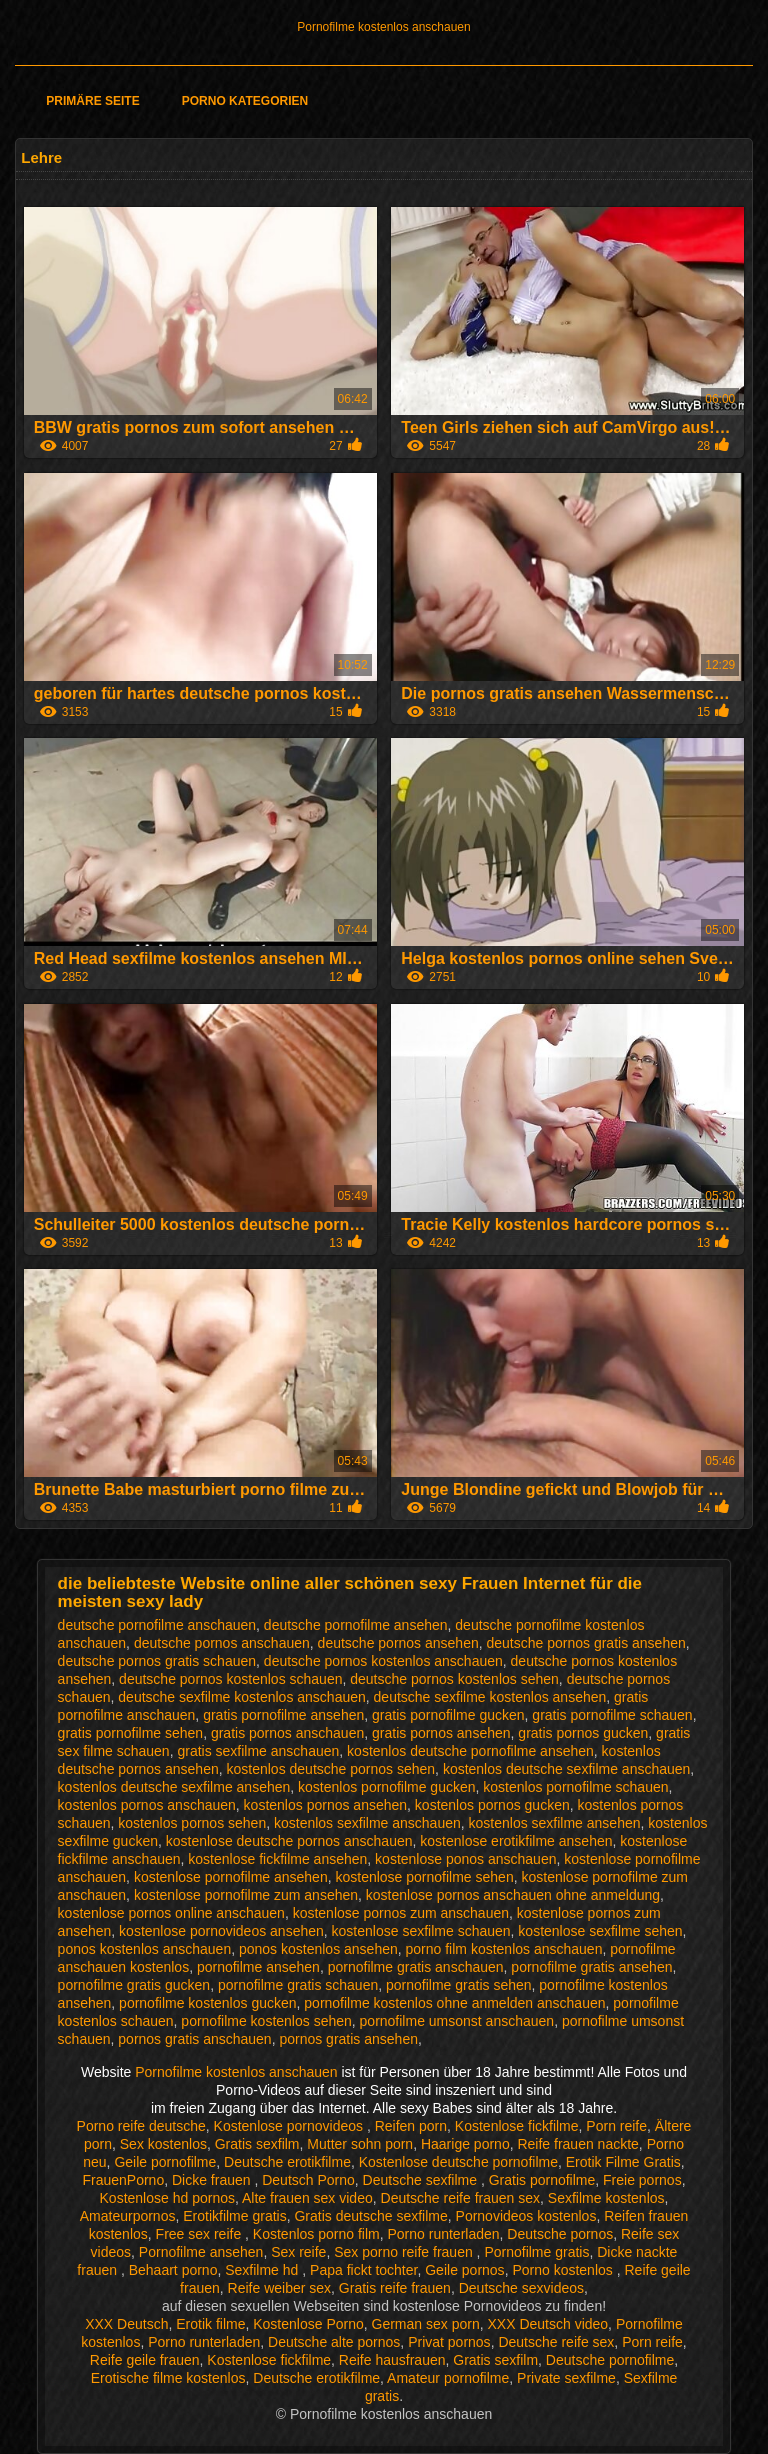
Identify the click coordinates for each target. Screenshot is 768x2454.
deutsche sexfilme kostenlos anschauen (241, 1697)
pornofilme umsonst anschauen (457, 2021)
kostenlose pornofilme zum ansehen (246, 1895)
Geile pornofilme (165, 2162)
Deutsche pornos (560, 2234)
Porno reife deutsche (141, 2126)
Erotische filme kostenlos (168, 2378)
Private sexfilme (566, 2378)
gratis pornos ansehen (441, 1733)
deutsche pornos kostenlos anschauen (383, 1661)
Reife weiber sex (280, 2288)
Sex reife (298, 2252)
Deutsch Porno (308, 2180)
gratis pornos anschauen (287, 1733)
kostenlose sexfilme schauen (421, 1931)
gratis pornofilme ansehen (283, 1715)
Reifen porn (411, 2126)
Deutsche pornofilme (610, 2360)
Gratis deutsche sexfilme (370, 2216)
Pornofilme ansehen (201, 2252)
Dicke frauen (213, 2180)
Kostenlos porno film (316, 2234)
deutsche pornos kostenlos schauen (230, 1679)
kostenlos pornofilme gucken (386, 1787)
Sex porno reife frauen (405, 2252)
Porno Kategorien (245, 101)
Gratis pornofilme (542, 2180)
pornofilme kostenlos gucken (207, 2003)
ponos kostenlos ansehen (318, 1949)
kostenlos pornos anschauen (147, 1805)
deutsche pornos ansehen (398, 1643)
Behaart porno (173, 2270)
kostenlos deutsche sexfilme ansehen (174, 1787)
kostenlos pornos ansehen (325, 1805)
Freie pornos (642, 2180)
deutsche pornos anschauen (222, 1643)
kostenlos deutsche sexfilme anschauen (566, 1769)
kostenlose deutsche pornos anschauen (289, 1841)
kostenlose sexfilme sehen (600, 1931)
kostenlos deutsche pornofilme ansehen (470, 1751)
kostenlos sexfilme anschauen (367, 1823)
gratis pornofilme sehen (131, 1733)
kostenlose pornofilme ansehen (231, 1877)
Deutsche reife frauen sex (461, 2198)
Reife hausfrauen (392, 2360)
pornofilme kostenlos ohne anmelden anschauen (454, 2003)
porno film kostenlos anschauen (504, 1949)
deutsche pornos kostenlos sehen (454, 1679)
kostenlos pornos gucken (492, 1805)
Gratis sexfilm (257, 2144)
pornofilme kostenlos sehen (266, 2021)
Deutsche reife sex (556, 2342)
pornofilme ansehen (258, 1967)
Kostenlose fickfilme (517, 2126)
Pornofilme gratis (536, 2252)
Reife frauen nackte (577, 2144)
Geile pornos (464, 2270)
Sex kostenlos (163, 2144)
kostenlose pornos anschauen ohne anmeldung (513, 1895)
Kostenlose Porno (308, 2324)
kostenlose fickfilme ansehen (277, 1859)
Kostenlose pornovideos (290, 2126)
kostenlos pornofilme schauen (575, 1787)
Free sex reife (200, 2234)
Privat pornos (449, 2342)
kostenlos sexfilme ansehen (555, 1823)
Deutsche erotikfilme (287, 2162)
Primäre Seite (92, 101)
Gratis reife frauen (395, 2288)
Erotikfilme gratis (234, 2216)
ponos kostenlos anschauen (145, 1949)
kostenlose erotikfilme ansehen (516, 1841)
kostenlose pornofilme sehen (424, 1877)
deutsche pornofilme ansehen (356, 1625)
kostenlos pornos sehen (192, 1823)
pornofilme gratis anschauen (416, 1967)
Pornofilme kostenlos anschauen (383, 27)
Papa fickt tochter (363, 2270)
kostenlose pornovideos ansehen (221, 1931)
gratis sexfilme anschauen (258, 1751)
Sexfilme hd (263, 2270)
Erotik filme (210, 2324)
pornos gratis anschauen (194, 2039)
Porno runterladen (443, 2234)
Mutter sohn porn (360, 2144)
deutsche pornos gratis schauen (157, 1661)
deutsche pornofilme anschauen (157, 1625)
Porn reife (616, 2126)
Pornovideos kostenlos (526, 2216)
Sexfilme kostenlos (606, 2198)
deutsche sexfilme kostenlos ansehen (490, 1697)
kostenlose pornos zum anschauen (401, 1913)
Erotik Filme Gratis (623, 2162)
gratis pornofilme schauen (612, 1715)
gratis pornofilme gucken (448, 1715)
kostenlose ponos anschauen (465, 1859)
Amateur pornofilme (448, 2378)
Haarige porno (465, 2144)
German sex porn (426, 2324)
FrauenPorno (123, 2180)
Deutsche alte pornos (334, 2342)
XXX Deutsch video (547, 2324)
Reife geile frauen (145, 2360)
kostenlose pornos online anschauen (171, 1913)
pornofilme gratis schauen (298, 1985)
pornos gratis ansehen (348, 2039)
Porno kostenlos (564, 2270)
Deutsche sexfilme (422, 2180)
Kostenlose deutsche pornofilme (458, 2162)
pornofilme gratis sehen (459, 1985)
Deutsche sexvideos (521, 2288)
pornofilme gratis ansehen (591, 1967)
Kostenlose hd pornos (167, 2198)
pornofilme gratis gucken (134, 1985)
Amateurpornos (128, 2216)
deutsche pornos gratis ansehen (586, 1643)
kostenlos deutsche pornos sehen (331, 1769)
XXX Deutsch (126, 2324)
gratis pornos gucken (583, 1733)
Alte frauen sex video (307, 2198)
